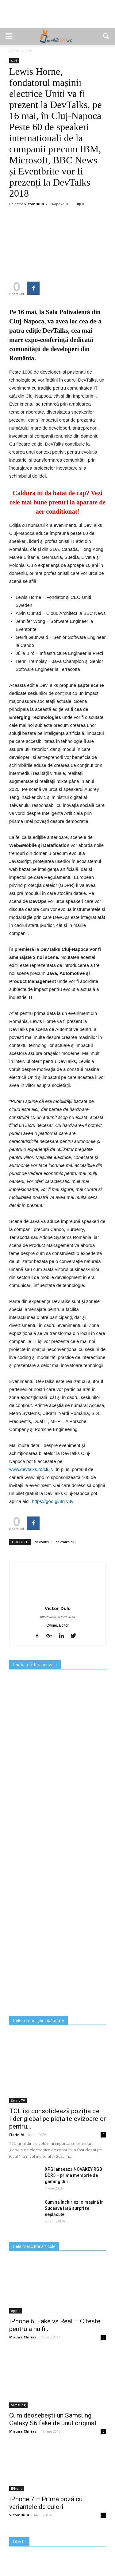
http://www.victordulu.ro (57, 1617)
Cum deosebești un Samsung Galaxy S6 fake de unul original (52, 2419)
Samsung (18, 2405)
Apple (15, 2311)
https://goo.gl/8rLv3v (52, 1501)
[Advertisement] (58, 17)
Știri (14, 60)
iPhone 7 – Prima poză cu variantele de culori (45, 2502)
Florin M (16, 2134)
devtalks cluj (66, 1542)
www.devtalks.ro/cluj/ (30, 1469)
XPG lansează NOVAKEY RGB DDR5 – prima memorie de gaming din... (73, 2175)
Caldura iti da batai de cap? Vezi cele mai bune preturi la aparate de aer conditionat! (57, 502)
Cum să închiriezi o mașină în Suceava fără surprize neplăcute (74, 2208)
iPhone (16, 2488)
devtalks (42, 1542)
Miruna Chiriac (22, 2337)
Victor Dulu (34, 204)
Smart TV (18, 2100)
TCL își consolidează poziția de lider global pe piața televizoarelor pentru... (57, 2118)
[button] (106, 36)
